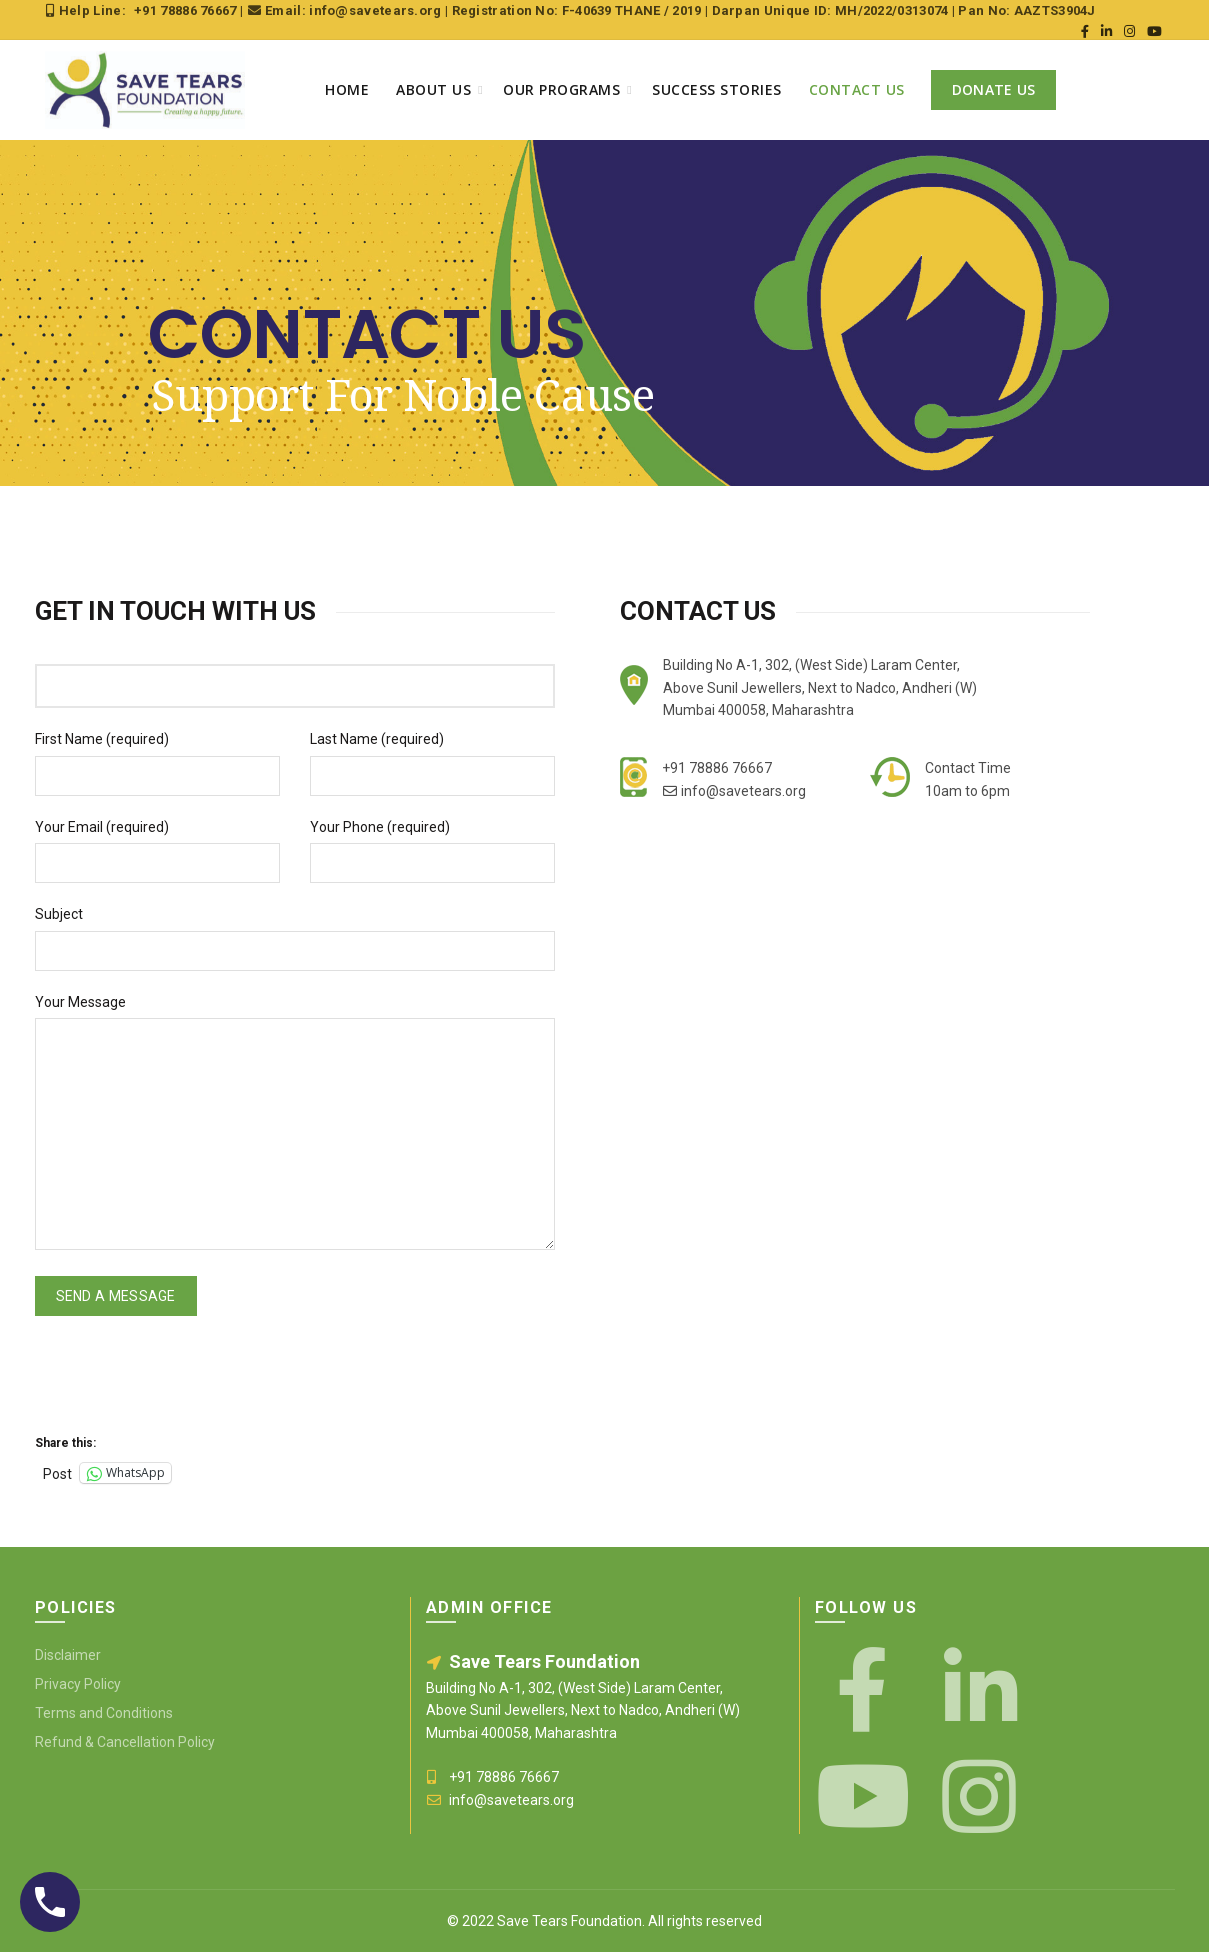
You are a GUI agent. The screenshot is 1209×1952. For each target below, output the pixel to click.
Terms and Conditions (104, 1713)
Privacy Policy (78, 1684)
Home (347, 89)
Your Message (80, 1002)
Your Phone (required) (380, 827)
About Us (433, 89)
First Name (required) (102, 739)
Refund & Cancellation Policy (125, 1742)
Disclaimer (68, 1655)
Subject (59, 914)
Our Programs (561, 89)
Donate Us (994, 89)
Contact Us (857, 89)
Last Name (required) (377, 739)
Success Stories (717, 89)
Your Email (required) (102, 827)
